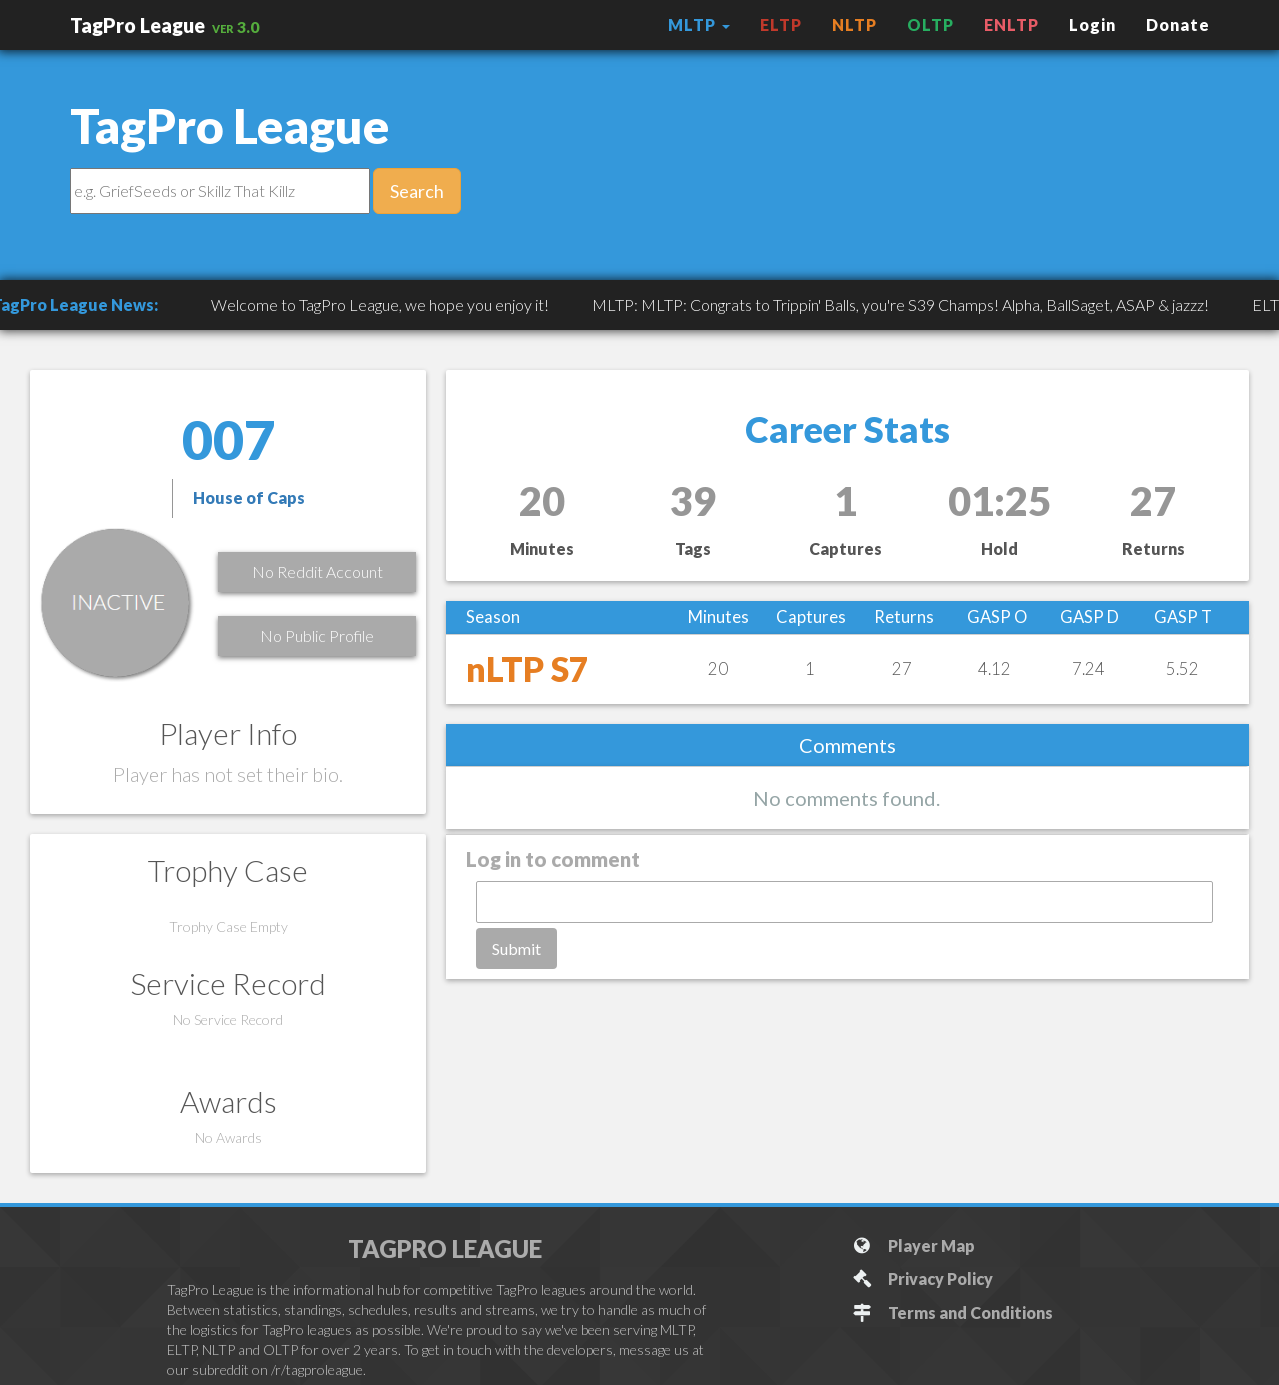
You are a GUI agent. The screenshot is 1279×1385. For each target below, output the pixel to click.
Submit (516, 948)
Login (1092, 24)
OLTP (930, 24)
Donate (1178, 24)
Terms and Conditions (951, 1312)
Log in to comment (553, 859)
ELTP (781, 24)
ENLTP (1011, 24)
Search (417, 191)
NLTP (854, 24)
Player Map (912, 1245)
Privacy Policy (921, 1278)
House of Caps (249, 497)
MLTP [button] (699, 24)
